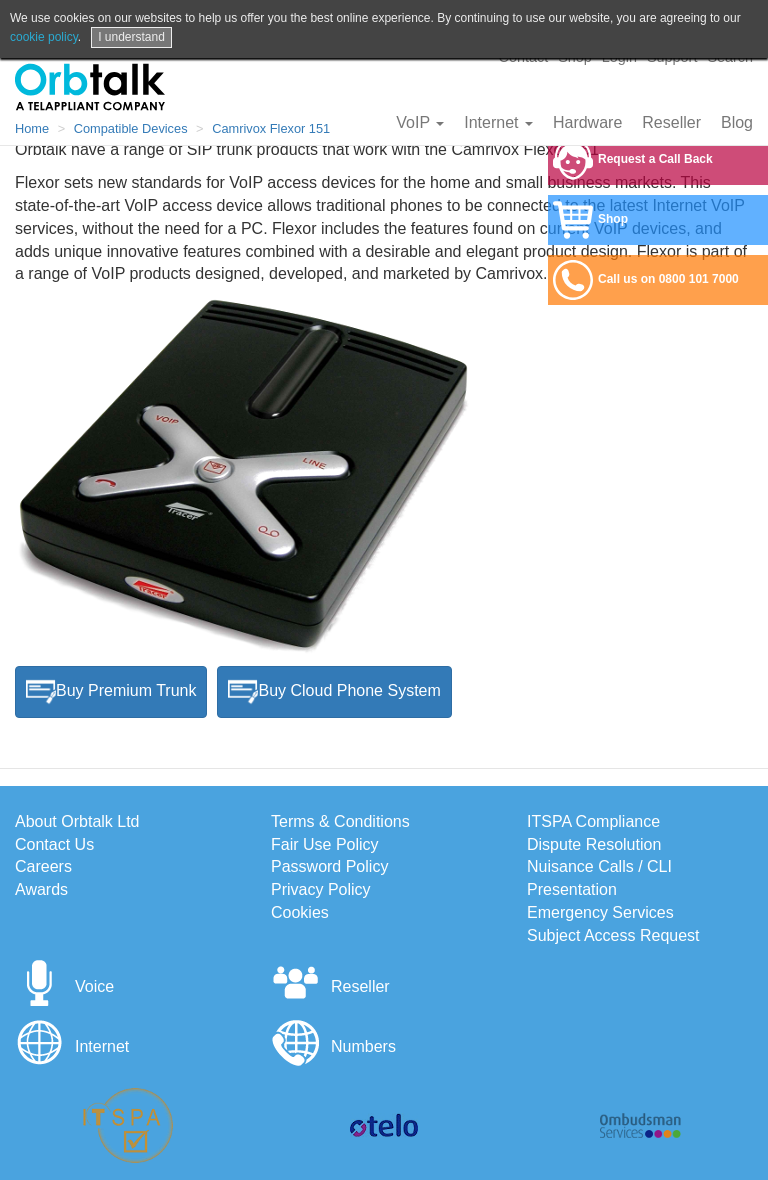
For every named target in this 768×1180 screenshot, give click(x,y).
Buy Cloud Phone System (334, 692)
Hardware (587, 122)
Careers (43, 866)
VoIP (420, 122)
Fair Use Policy (325, 844)
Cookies (300, 912)
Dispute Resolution (594, 844)
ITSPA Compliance (593, 821)
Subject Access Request (613, 935)
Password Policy (329, 866)
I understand (131, 37)
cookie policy (44, 37)
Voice (64, 986)
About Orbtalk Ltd (77, 821)
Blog (737, 122)
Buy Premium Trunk (111, 692)
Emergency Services (600, 912)
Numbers (333, 1046)
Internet (498, 122)
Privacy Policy (321, 889)
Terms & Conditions (340, 821)
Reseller (671, 122)
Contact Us (54, 844)
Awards (41, 889)
